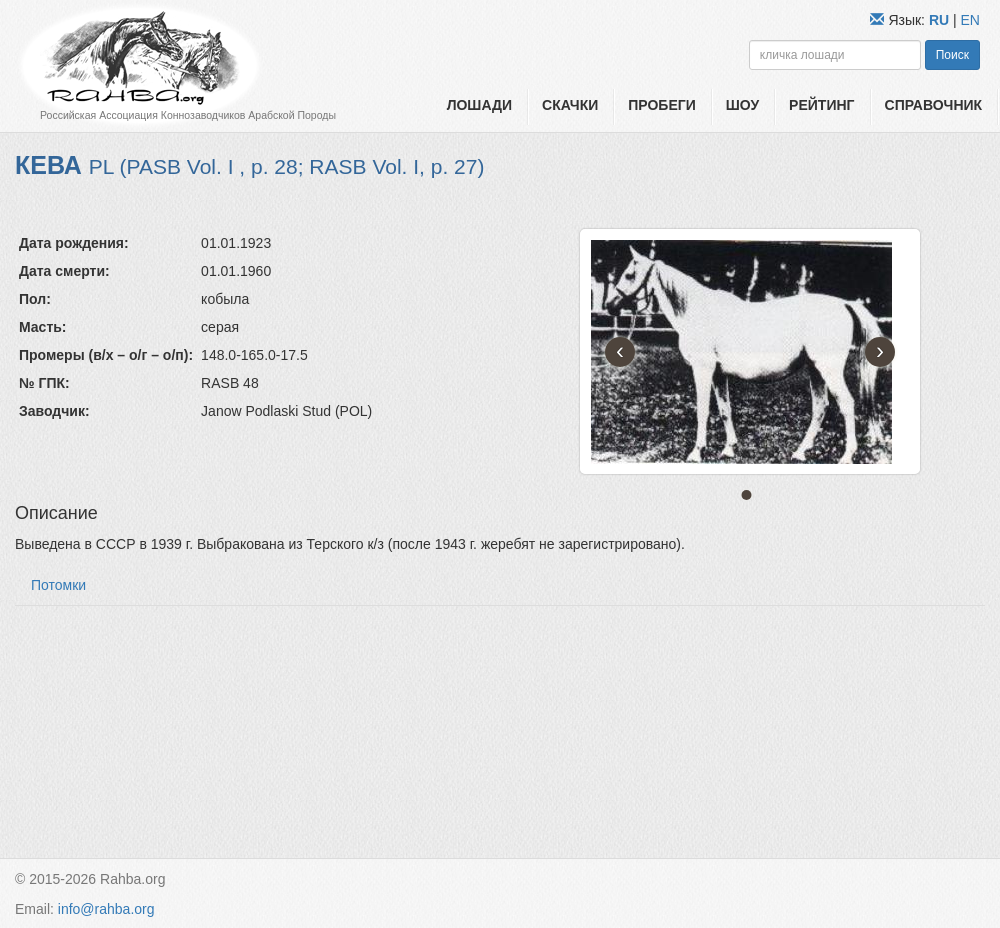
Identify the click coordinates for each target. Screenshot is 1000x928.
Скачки (570, 105)
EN (970, 20)
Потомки (58, 585)
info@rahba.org (106, 909)
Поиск (952, 55)
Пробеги (662, 105)
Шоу (742, 105)
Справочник (934, 105)
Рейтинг (821, 105)
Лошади (479, 105)
